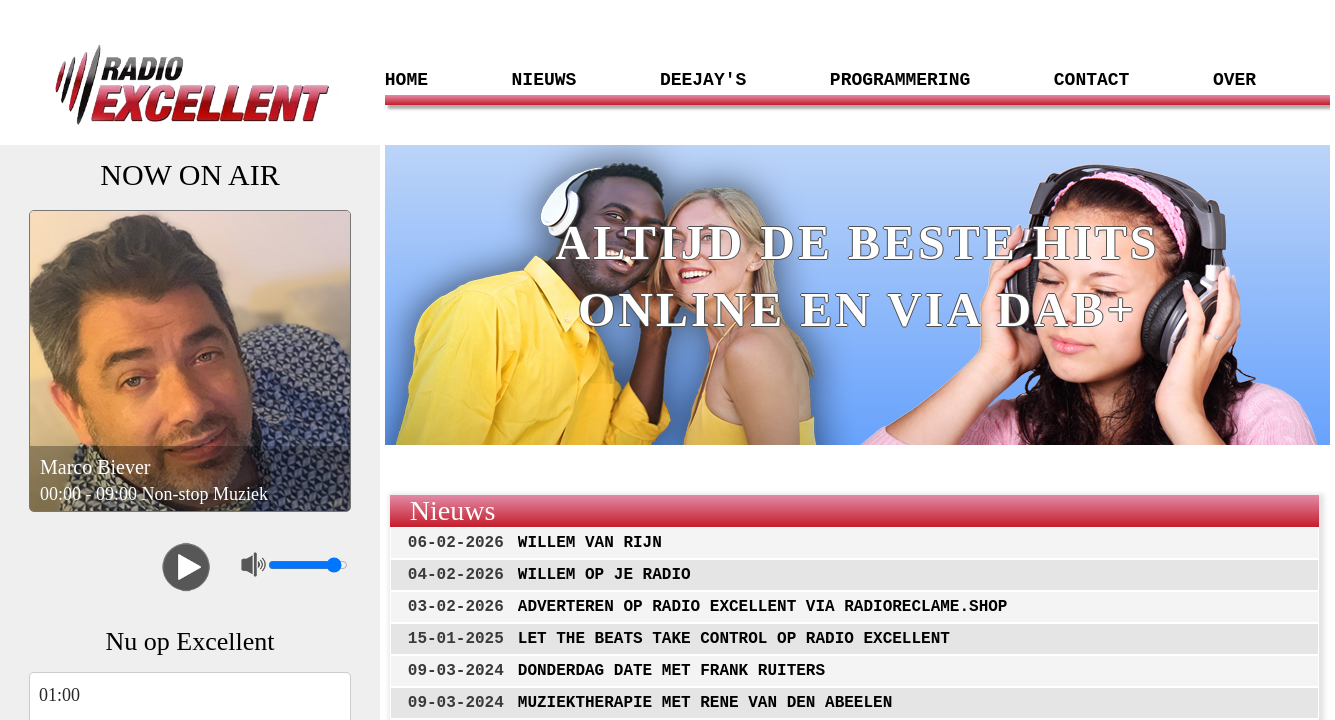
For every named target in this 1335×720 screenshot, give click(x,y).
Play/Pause (186, 567)
